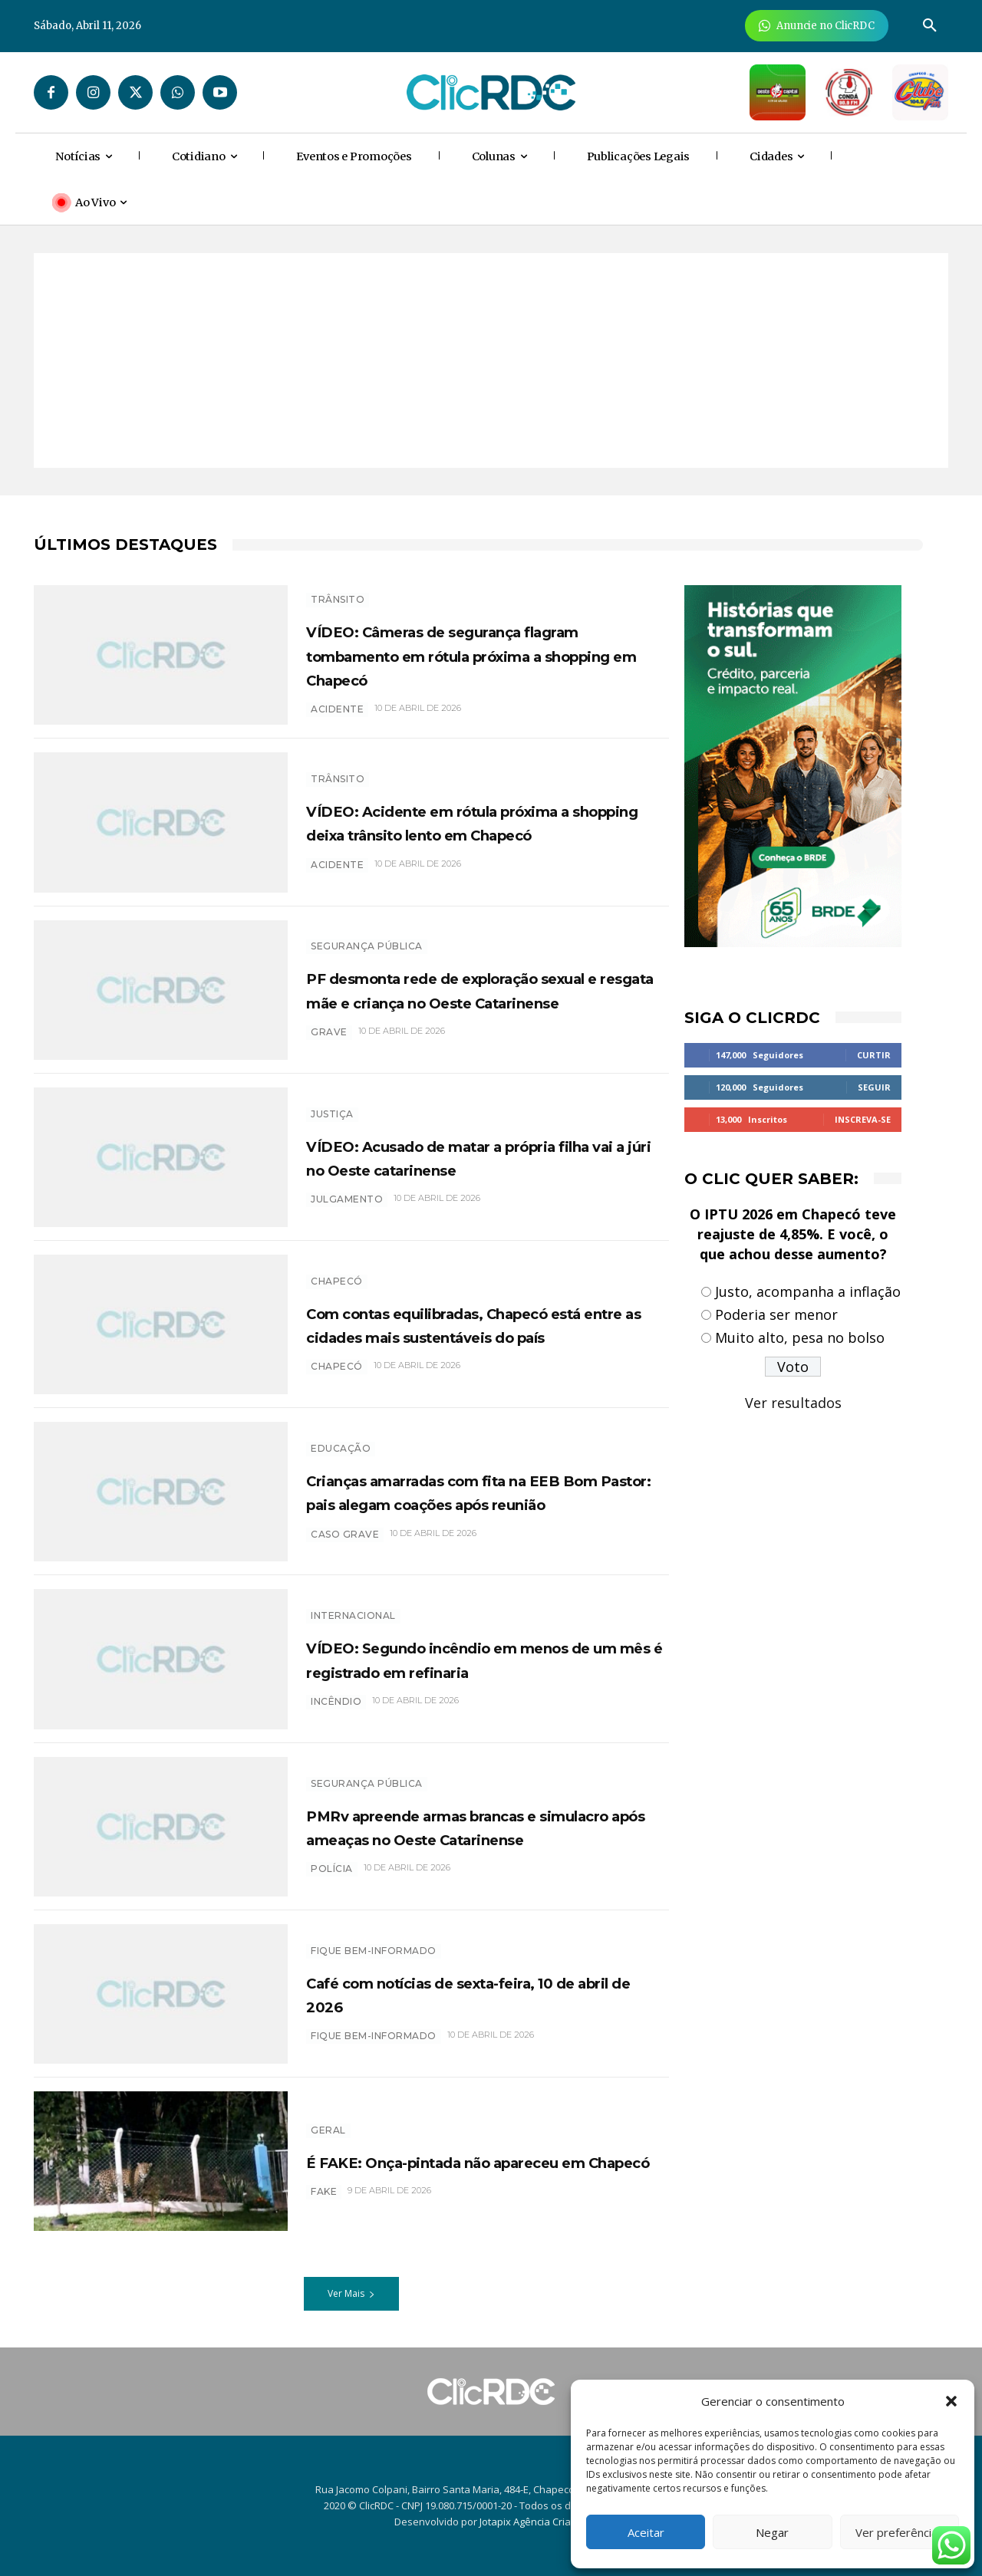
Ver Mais (351, 2293)
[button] (951, 2401)
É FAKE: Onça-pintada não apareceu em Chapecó (437, 2161)
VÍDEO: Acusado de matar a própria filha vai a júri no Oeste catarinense (484, 1157)
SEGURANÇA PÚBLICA (367, 934)
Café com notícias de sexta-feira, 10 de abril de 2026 (483, 1993)
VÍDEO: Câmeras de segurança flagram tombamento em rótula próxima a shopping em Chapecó (473, 654)
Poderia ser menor (776, 1314)
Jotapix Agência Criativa (533, 2521)
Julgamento (347, 1199)
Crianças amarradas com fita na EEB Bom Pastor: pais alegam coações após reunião (465, 1492)
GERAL (328, 2118)
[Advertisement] (491, 360)
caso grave (345, 1545)
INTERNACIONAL (353, 1604)
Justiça (332, 1114)
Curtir (874, 1055)
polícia (332, 1881)
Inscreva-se (863, 1119)
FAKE (324, 2203)
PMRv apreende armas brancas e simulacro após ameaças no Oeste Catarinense (480, 1826)
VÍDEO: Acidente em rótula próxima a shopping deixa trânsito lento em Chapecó (486, 822)
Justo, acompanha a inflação (808, 1291)
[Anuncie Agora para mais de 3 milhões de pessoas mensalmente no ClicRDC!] (816, 25)
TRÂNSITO (337, 599)
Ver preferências (899, 2532)
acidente (337, 709)
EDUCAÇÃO (341, 1437)
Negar (772, 2532)
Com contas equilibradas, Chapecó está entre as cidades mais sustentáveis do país (481, 1324)
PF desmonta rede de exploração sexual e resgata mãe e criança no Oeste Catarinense (478, 989)
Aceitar (646, 2532)
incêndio (336, 1713)
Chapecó (337, 1269)
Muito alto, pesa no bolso (800, 1337)
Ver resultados (793, 1402)
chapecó (337, 1378)
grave (329, 1043)
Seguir (874, 1087)
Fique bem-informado (374, 1950)
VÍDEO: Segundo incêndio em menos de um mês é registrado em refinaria (483, 1659)
